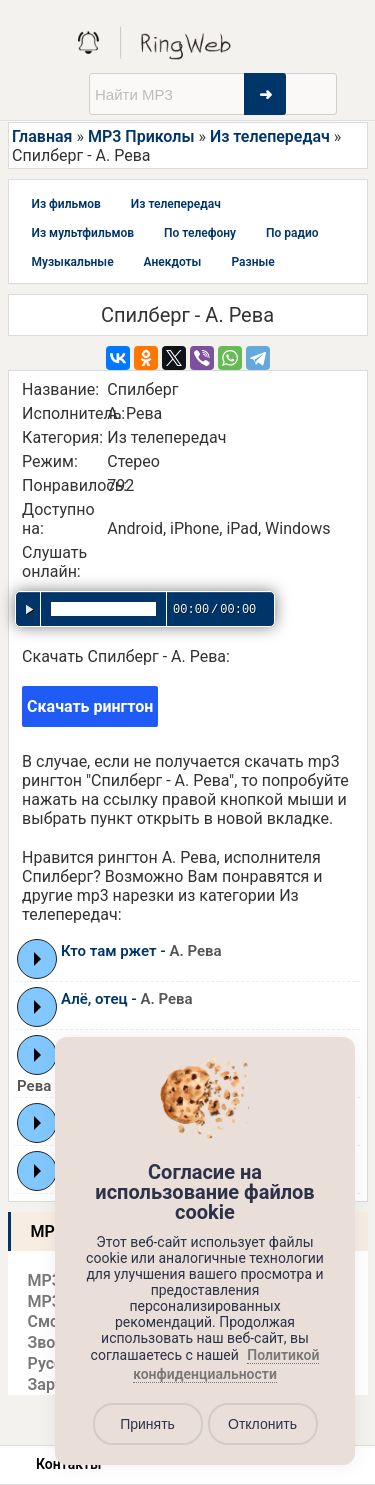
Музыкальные (73, 262)
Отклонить (262, 1424)
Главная (42, 136)
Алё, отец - (127, 999)
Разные (252, 262)
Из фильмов (66, 204)
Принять (147, 1424)
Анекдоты (173, 262)
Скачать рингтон (90, 706)
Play (37, 959)
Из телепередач (270, 136)
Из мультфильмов (83, 233)
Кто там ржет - (141, 951)
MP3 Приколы (141, 136)
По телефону (200, 233)
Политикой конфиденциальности (226, 1365)
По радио (292, 233)
